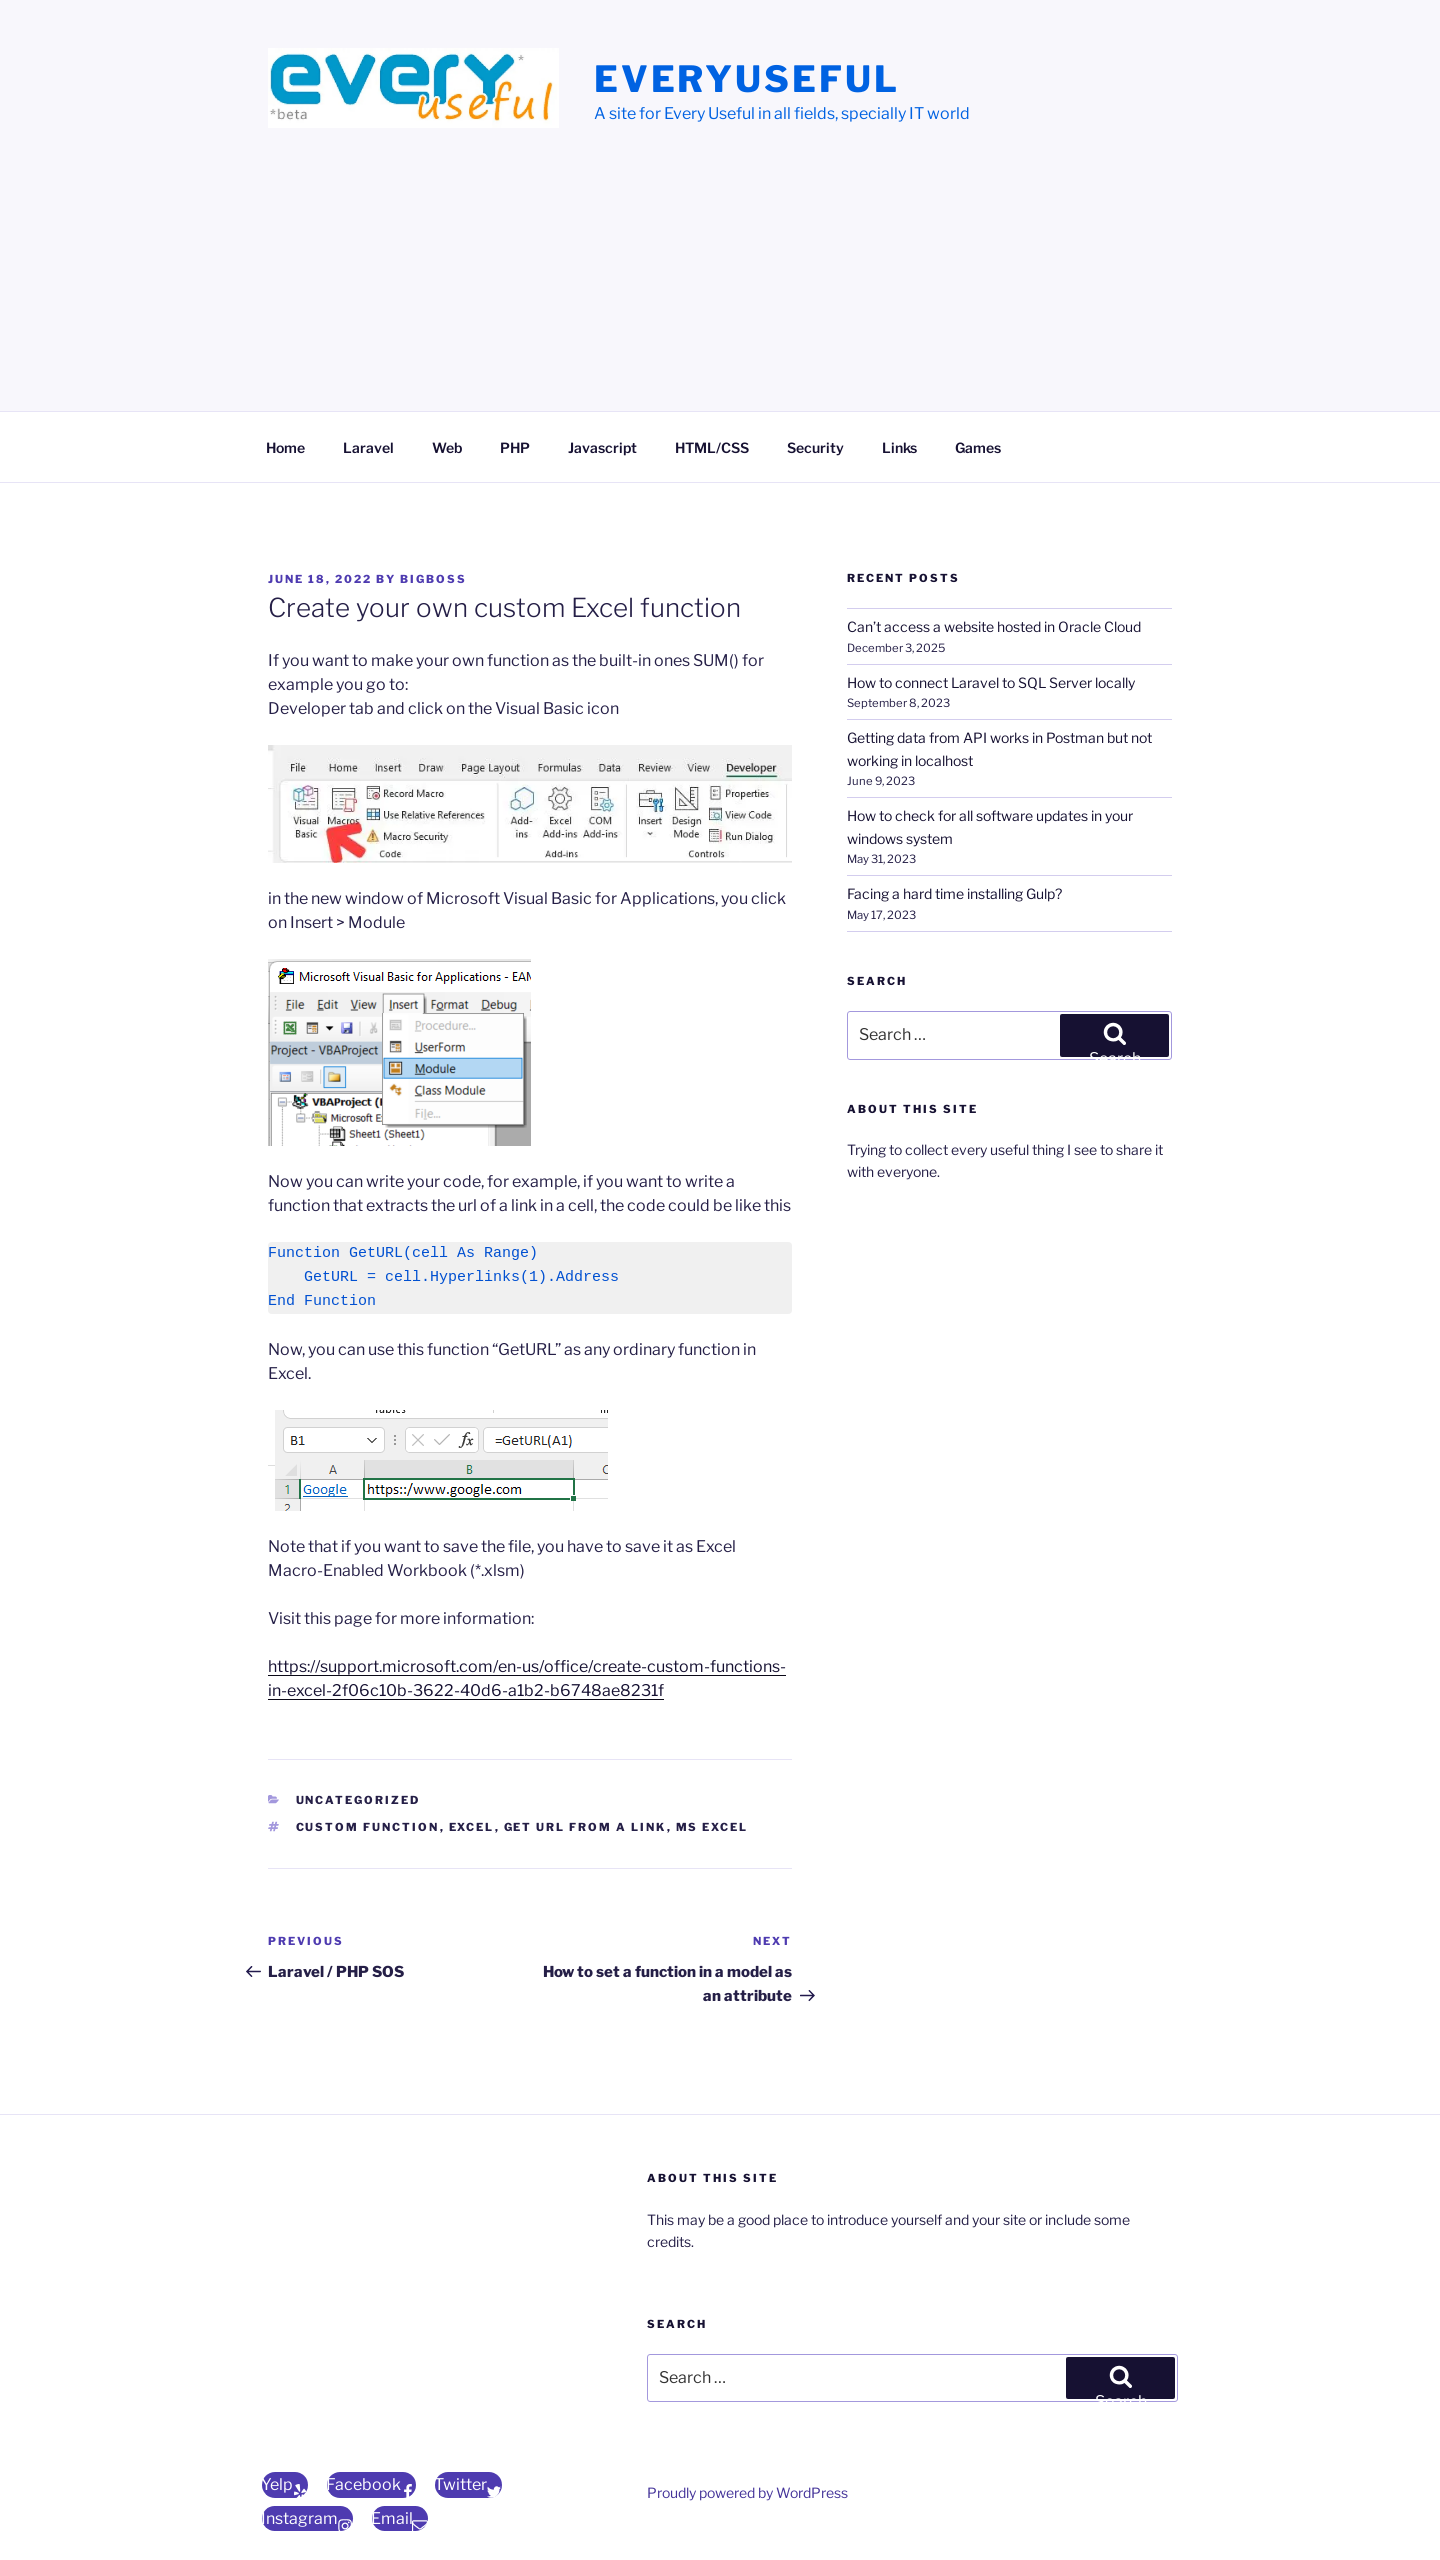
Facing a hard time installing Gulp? (954, 893)
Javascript (602, 447)
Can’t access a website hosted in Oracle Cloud (994, 626)
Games (978, 447)
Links (899, 447)
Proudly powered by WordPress (747, 2492)
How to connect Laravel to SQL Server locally (991, 682)
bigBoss (433, 579)
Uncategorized (358, 1800)
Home (285, 447)
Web (447, 447)
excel (472, 1827)
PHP (515, 447)
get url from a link (585, 1827)
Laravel (368, 447)
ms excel (712, 1827)
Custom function (368, 1827)
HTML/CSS (712, 447)
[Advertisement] (720, 285)
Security (815, 447)
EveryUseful (747, 79)
